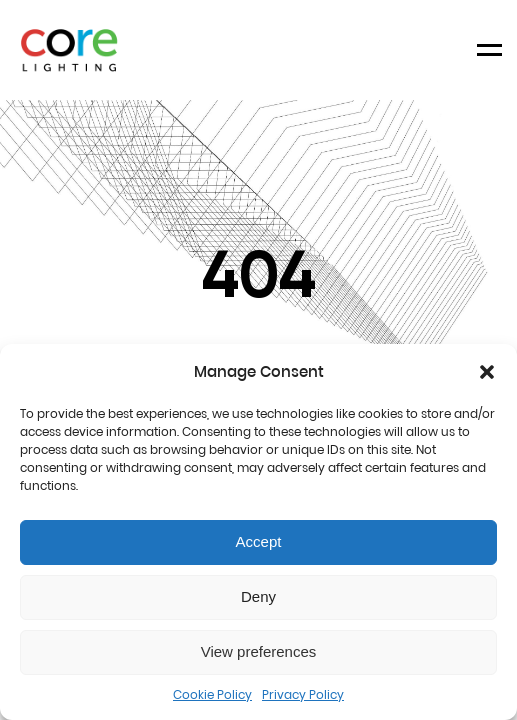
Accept (259, 541)
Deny (258, 596)
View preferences (259, 651)
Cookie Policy (212, 694)
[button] (487, 372)
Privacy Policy (303, 694)
